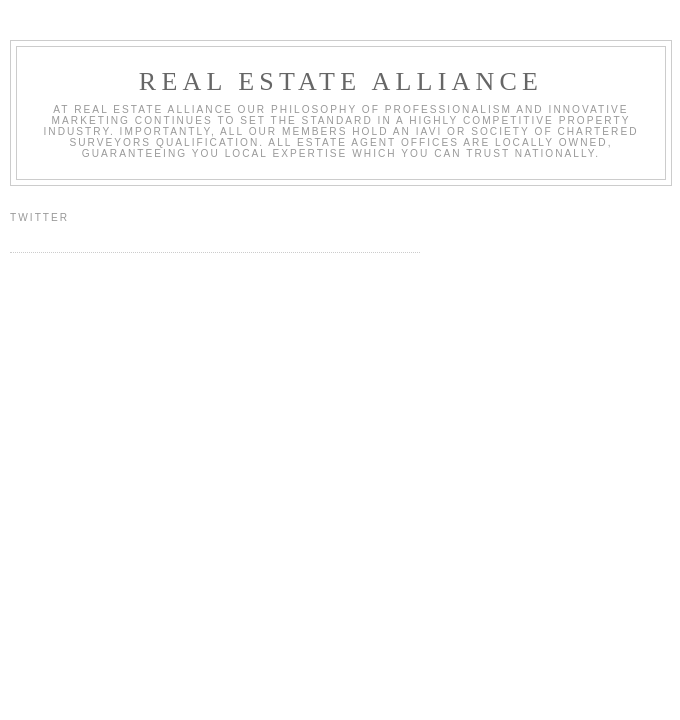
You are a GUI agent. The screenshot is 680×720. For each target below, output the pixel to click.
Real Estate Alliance (341, 81)
